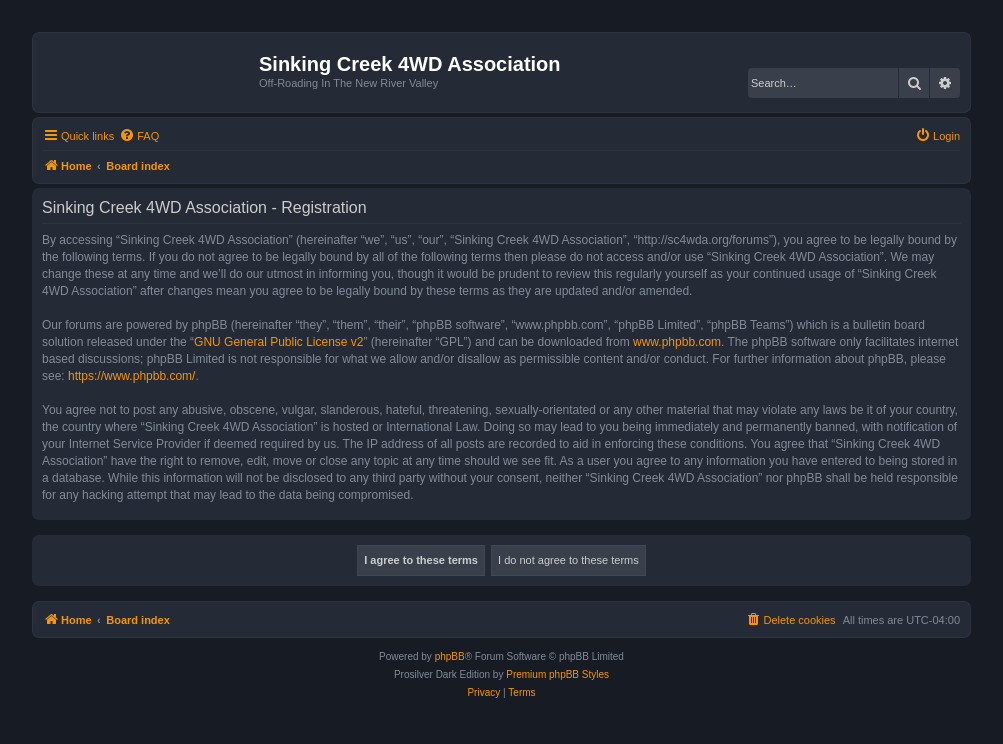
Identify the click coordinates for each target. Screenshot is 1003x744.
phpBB (450, 656)
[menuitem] (139, 136)
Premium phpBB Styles (557, 674)
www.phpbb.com (677, 342)
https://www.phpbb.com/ (131, 376)
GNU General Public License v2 (278, 342)
